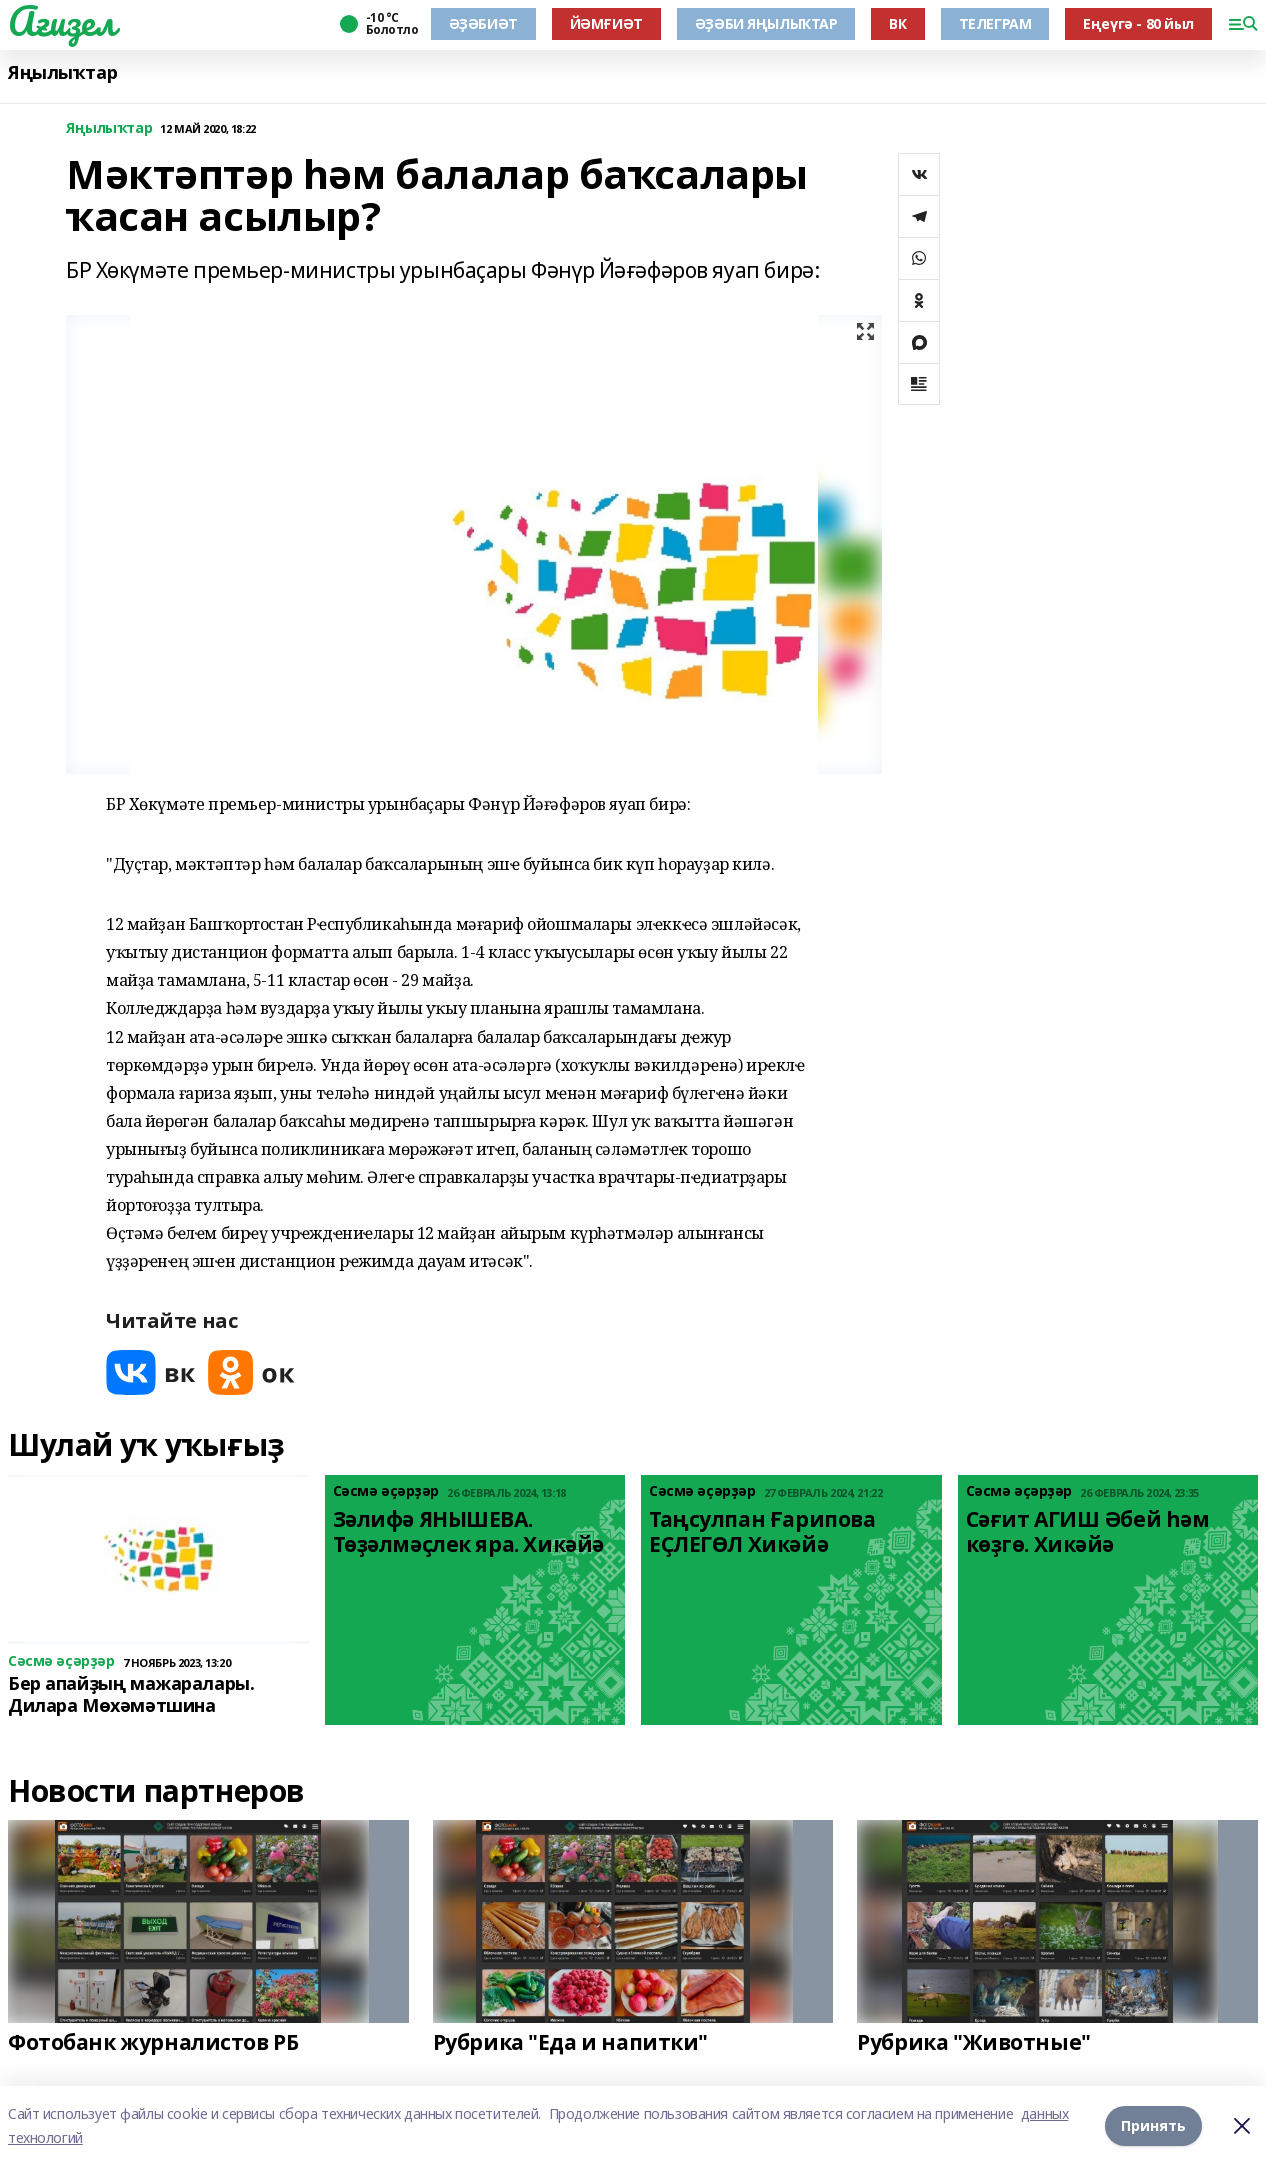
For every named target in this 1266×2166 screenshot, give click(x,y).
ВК (897, 23)
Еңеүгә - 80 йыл (1138, 23)
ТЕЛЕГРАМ (995, 23)
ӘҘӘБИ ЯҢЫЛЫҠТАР (766, 23)
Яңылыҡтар (62, 72)
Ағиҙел (61, 21)
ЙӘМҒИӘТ (606, 23)
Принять (1153, 2125)
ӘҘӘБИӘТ (483, 23)
